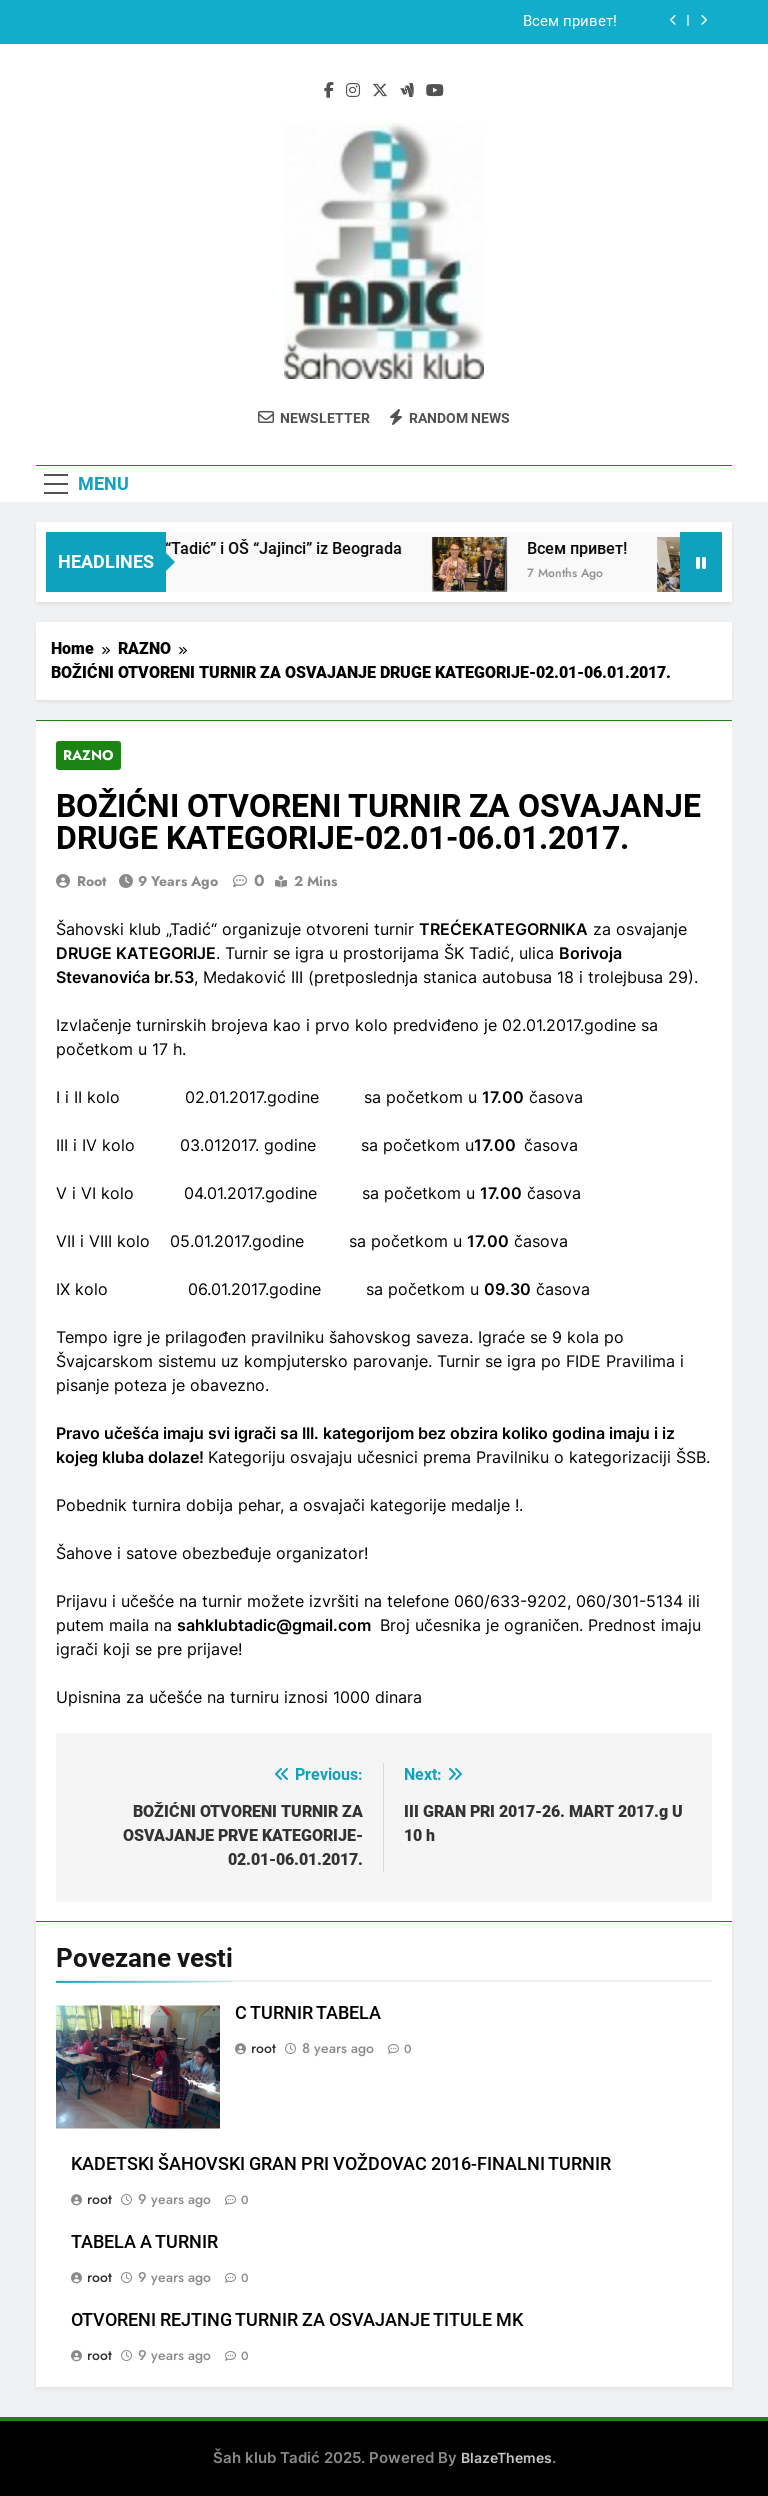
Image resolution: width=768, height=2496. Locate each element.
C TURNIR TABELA (308, 2013)
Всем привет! (570, 22)
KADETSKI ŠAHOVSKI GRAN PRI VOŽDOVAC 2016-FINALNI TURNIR (341, 2164)
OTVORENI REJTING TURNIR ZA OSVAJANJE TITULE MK (297, 2320)
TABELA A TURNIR (144, 2242)
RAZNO (88, 756)
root (91, 881)
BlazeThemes (506, 2457)
